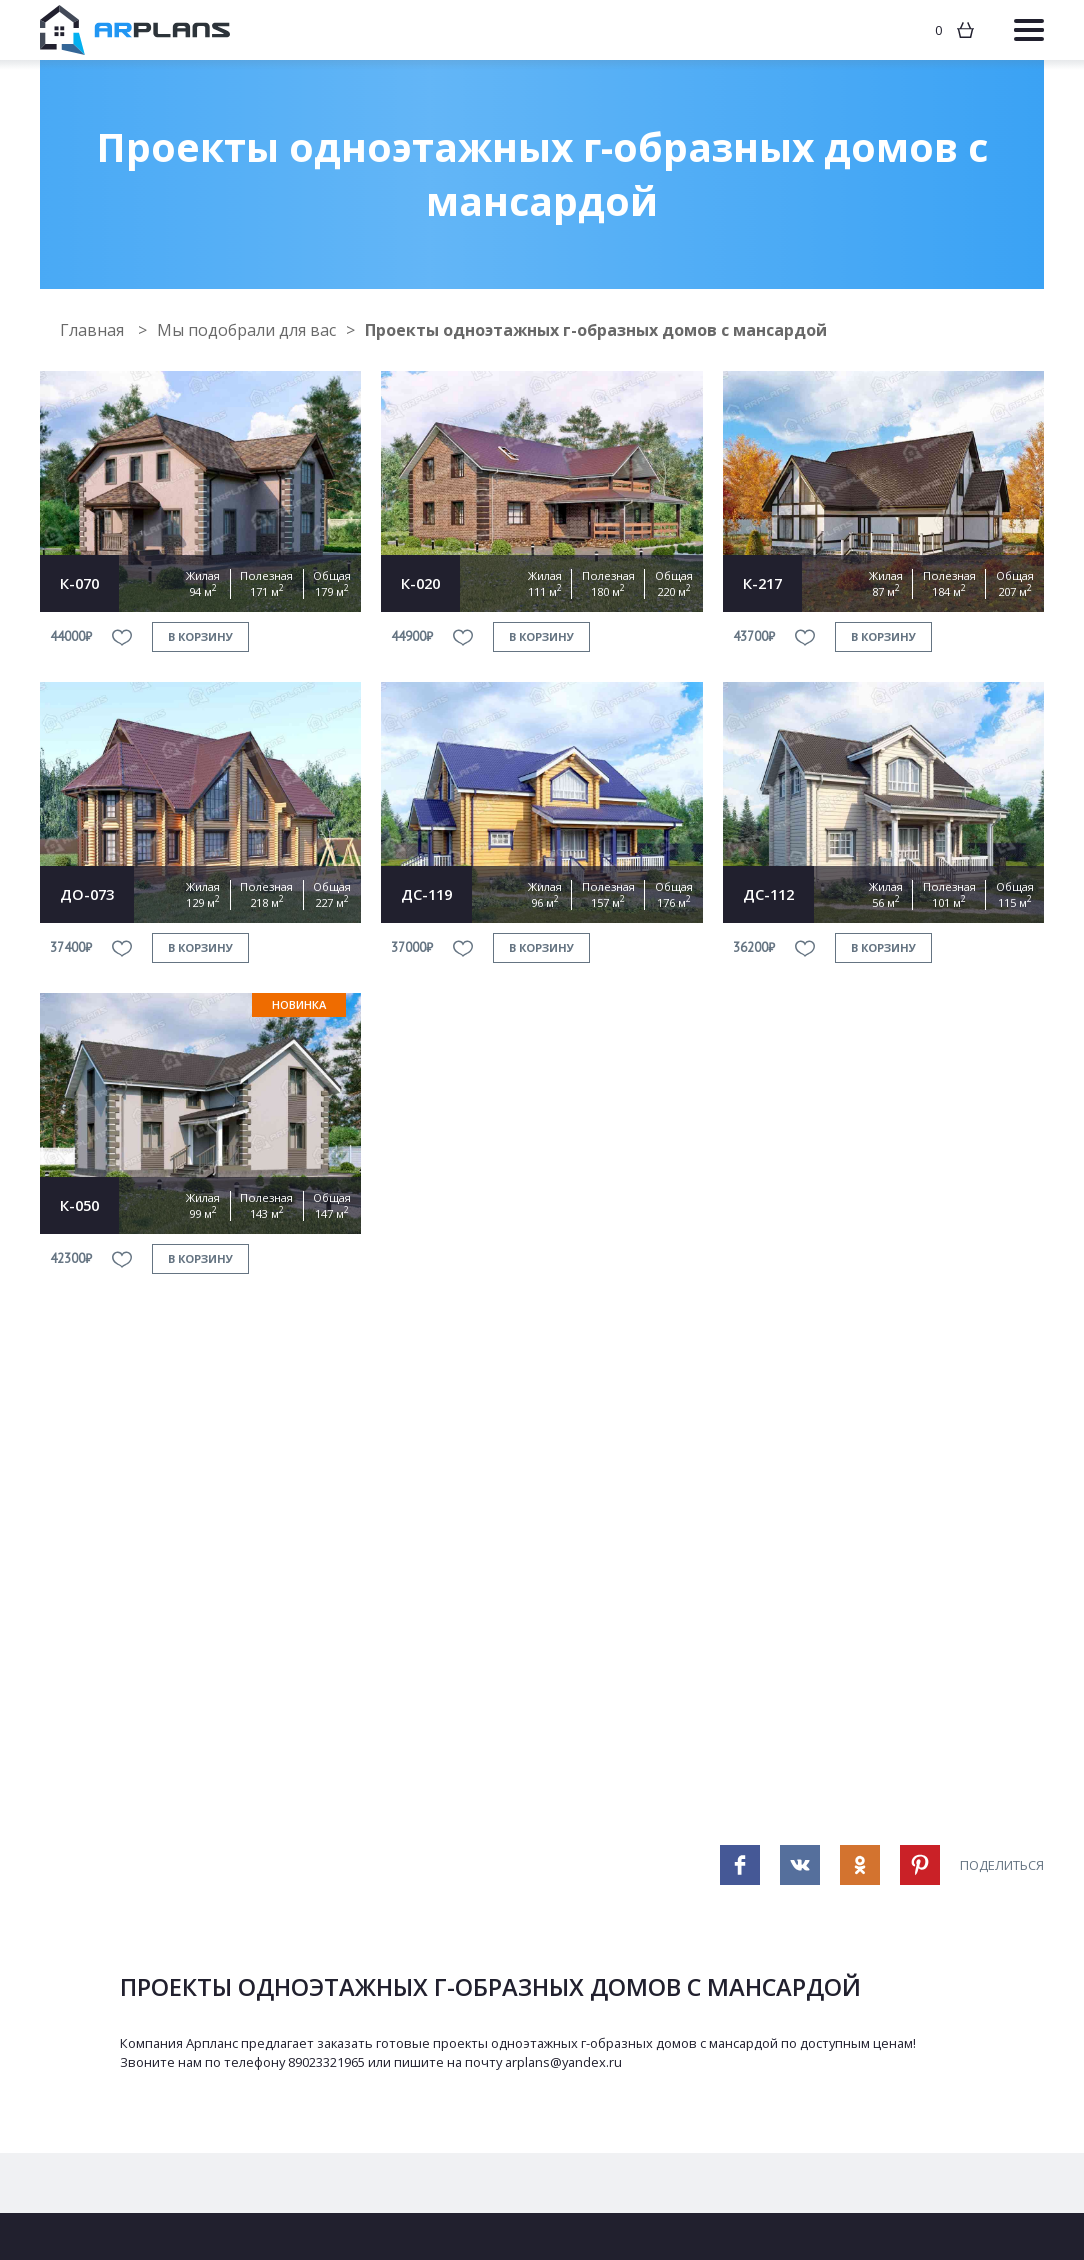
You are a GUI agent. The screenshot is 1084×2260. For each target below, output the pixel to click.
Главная (94, 330)
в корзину (200, 636)
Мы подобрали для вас (246, 330)
